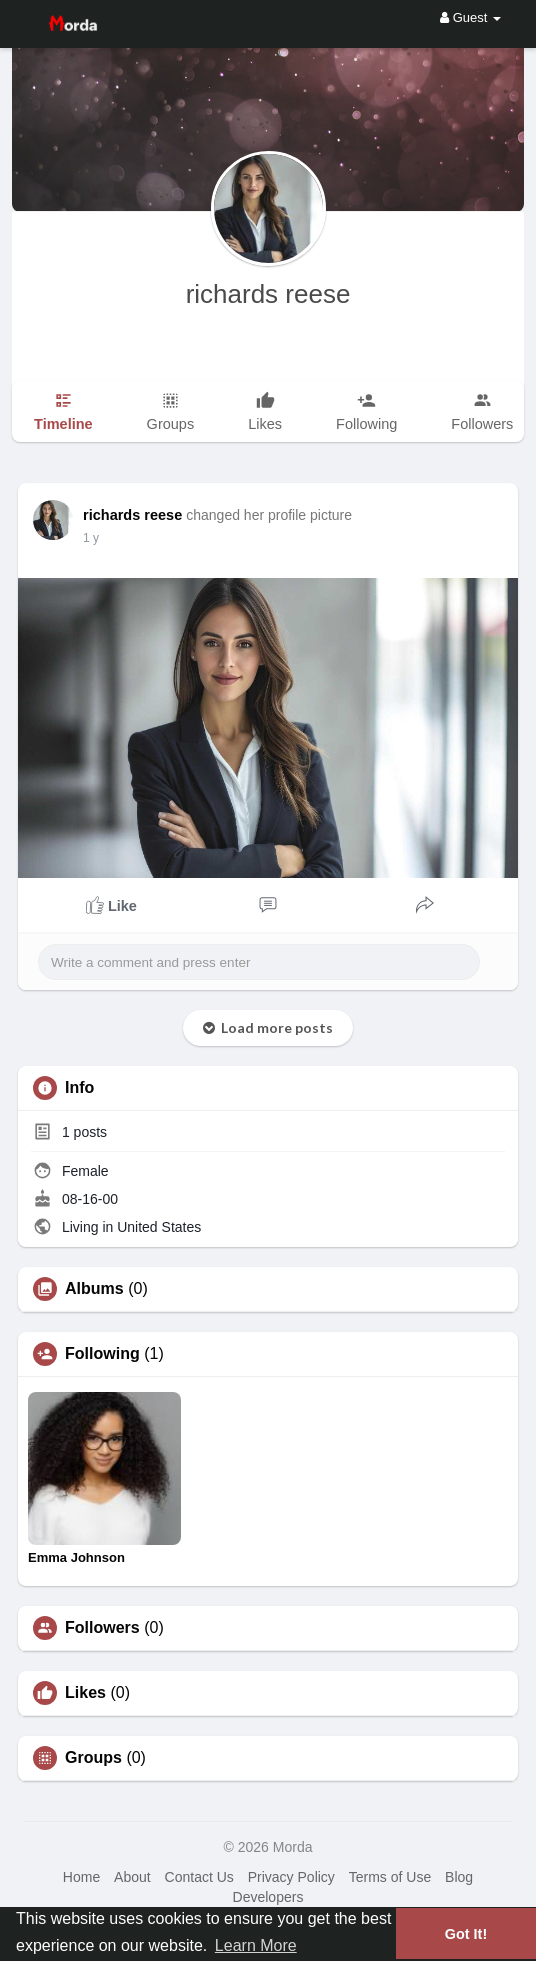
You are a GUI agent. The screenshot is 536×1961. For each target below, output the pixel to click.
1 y (91, 538)
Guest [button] (470, 17)
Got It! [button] (466, 1934)
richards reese (268, 294)
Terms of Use (390, 1877)
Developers (268, 1897)
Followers (102, 1628)
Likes (85, 1693)
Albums (94, 1289)
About (132, 1877)
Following (102, 1354)
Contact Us (199, 1877)
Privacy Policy (291, 1877)
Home (81, 1877)
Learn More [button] (256, 1945)
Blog (459, 1877)
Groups (93, 1758)
